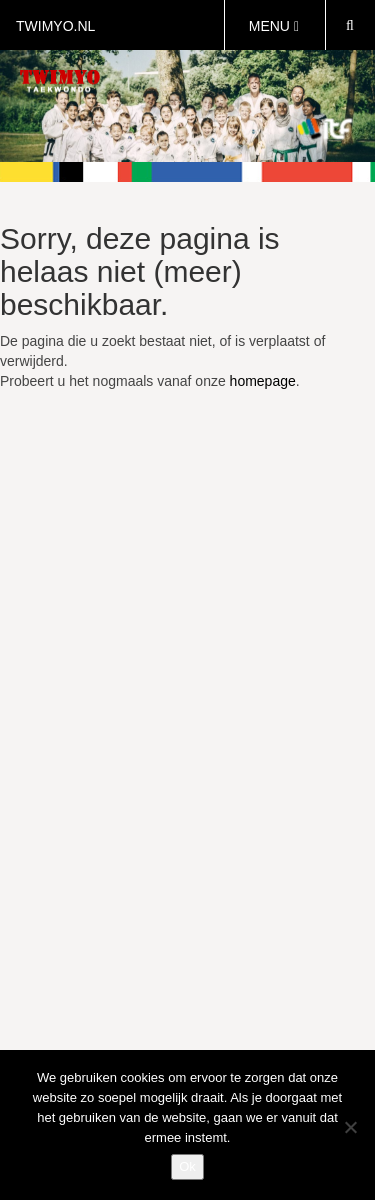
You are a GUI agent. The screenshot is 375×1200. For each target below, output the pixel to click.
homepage (263, 381)
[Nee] (350, 1127)
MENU (274, 26)
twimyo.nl (55, 26)
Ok (187, 1166)
